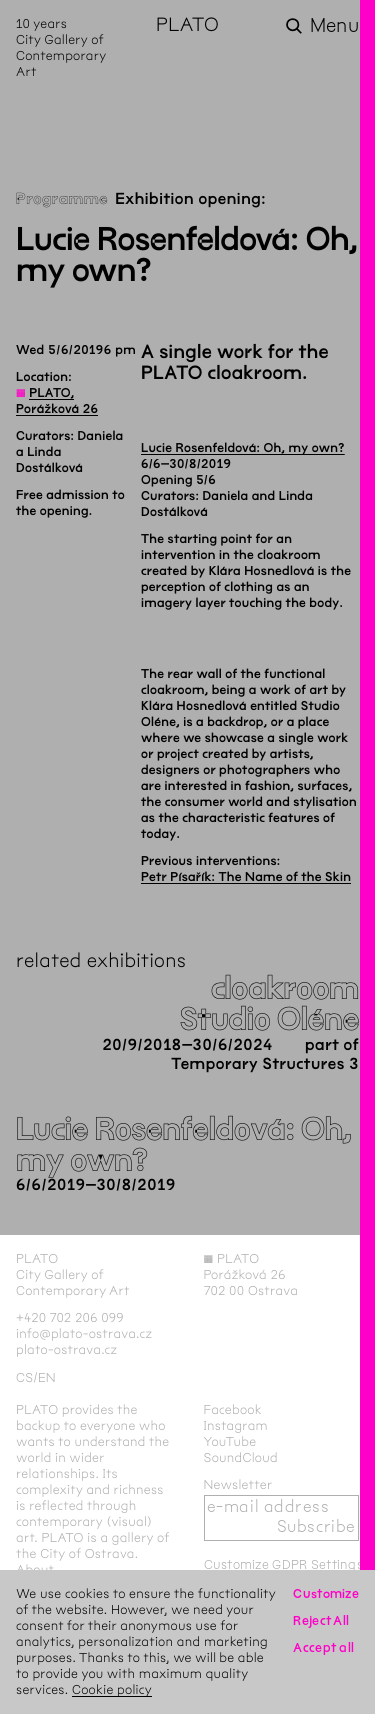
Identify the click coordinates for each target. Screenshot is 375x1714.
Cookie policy (112, 1690)
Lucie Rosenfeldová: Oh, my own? (243, 448)
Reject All (321, 1621)
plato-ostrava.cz (66, 1350)
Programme (62, 199)
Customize (326, 1594)
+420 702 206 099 (70, 1318)
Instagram (236, 1426)
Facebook (233, 1410)
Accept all (323, 1648)
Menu (334, 26)
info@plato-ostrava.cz (84, 1334)
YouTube (230, 1442)
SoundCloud (241, 1458)
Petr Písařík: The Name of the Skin (246, 877)
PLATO (187, 26)
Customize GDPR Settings (283, 1565)
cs (24, 1378)
